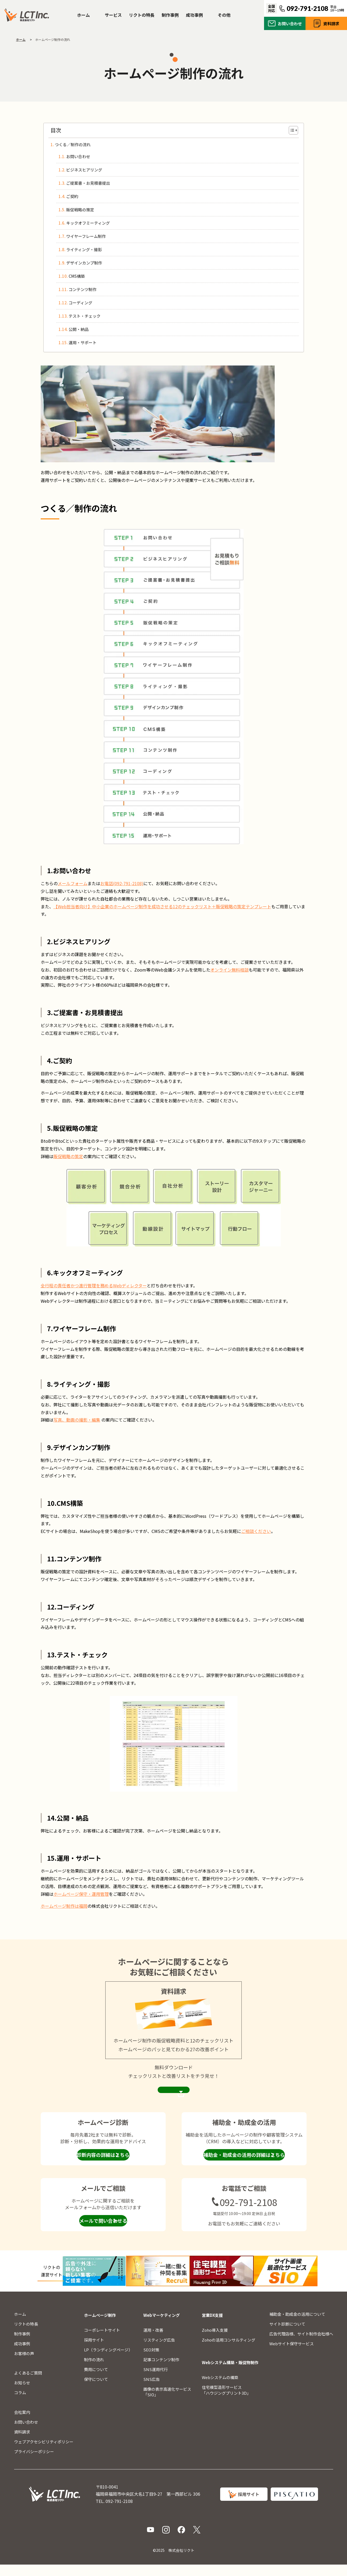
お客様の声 (24, 2365)
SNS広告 (151, 2390)
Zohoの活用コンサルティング (228, 2351)
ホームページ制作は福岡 (64, 1906)
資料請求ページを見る (174, 2095)
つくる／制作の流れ (73, 144)
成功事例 (194, 15)
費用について (96, 2381)
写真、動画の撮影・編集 (76, 1420)
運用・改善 (153, 2341)
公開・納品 (79, 329)
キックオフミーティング (88, 223)
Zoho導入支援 (215, 2341)
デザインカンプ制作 (84, 263)
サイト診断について (287, 2335)
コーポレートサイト (102, 2341)
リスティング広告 (159, 2351)
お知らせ (22, 2394)
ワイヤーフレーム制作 (86, 236)
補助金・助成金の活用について (297, 2325)
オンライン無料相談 (229, 969)
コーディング (80, 302)
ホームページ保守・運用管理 (81, 1894)
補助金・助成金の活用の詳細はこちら (244, 2166)
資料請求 (331, 23)
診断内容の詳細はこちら (103, 2166)
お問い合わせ (290, 23)
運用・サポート (83, 342)
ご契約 (72, 196)
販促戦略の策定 (80, 209)
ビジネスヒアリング (84, 170)
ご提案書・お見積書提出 (88, 183)
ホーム (83, 15)
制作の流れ (94, 2371)
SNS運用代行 (155, 2381)
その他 (224, 15)
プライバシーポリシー (34, 2463)
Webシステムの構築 (220, 2389)
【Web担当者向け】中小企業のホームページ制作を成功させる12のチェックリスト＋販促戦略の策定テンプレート (162, 906)
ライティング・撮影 (84, 249)
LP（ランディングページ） (108, 2361)
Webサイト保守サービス (291, 2355)
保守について (96, 2390)
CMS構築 (77, 276)
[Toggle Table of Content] (291, 130)
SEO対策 (151, 2361)
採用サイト (94, 2351)
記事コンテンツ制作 (161, 2371)
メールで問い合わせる (103, 2232)
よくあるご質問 (28, 2384)
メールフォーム (72, 883)
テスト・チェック (85, 316)
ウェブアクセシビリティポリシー (43, 2453)
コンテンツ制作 (83, 289)
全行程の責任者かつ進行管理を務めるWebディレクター (94, 1285)
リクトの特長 (141, 15)
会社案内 (22, 2423)
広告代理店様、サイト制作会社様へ (301, 2345)
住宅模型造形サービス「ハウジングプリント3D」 (226, 2401)
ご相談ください (256, 1531)
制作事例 (170, 15)
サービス (113, 15)
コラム (20, 2404)
